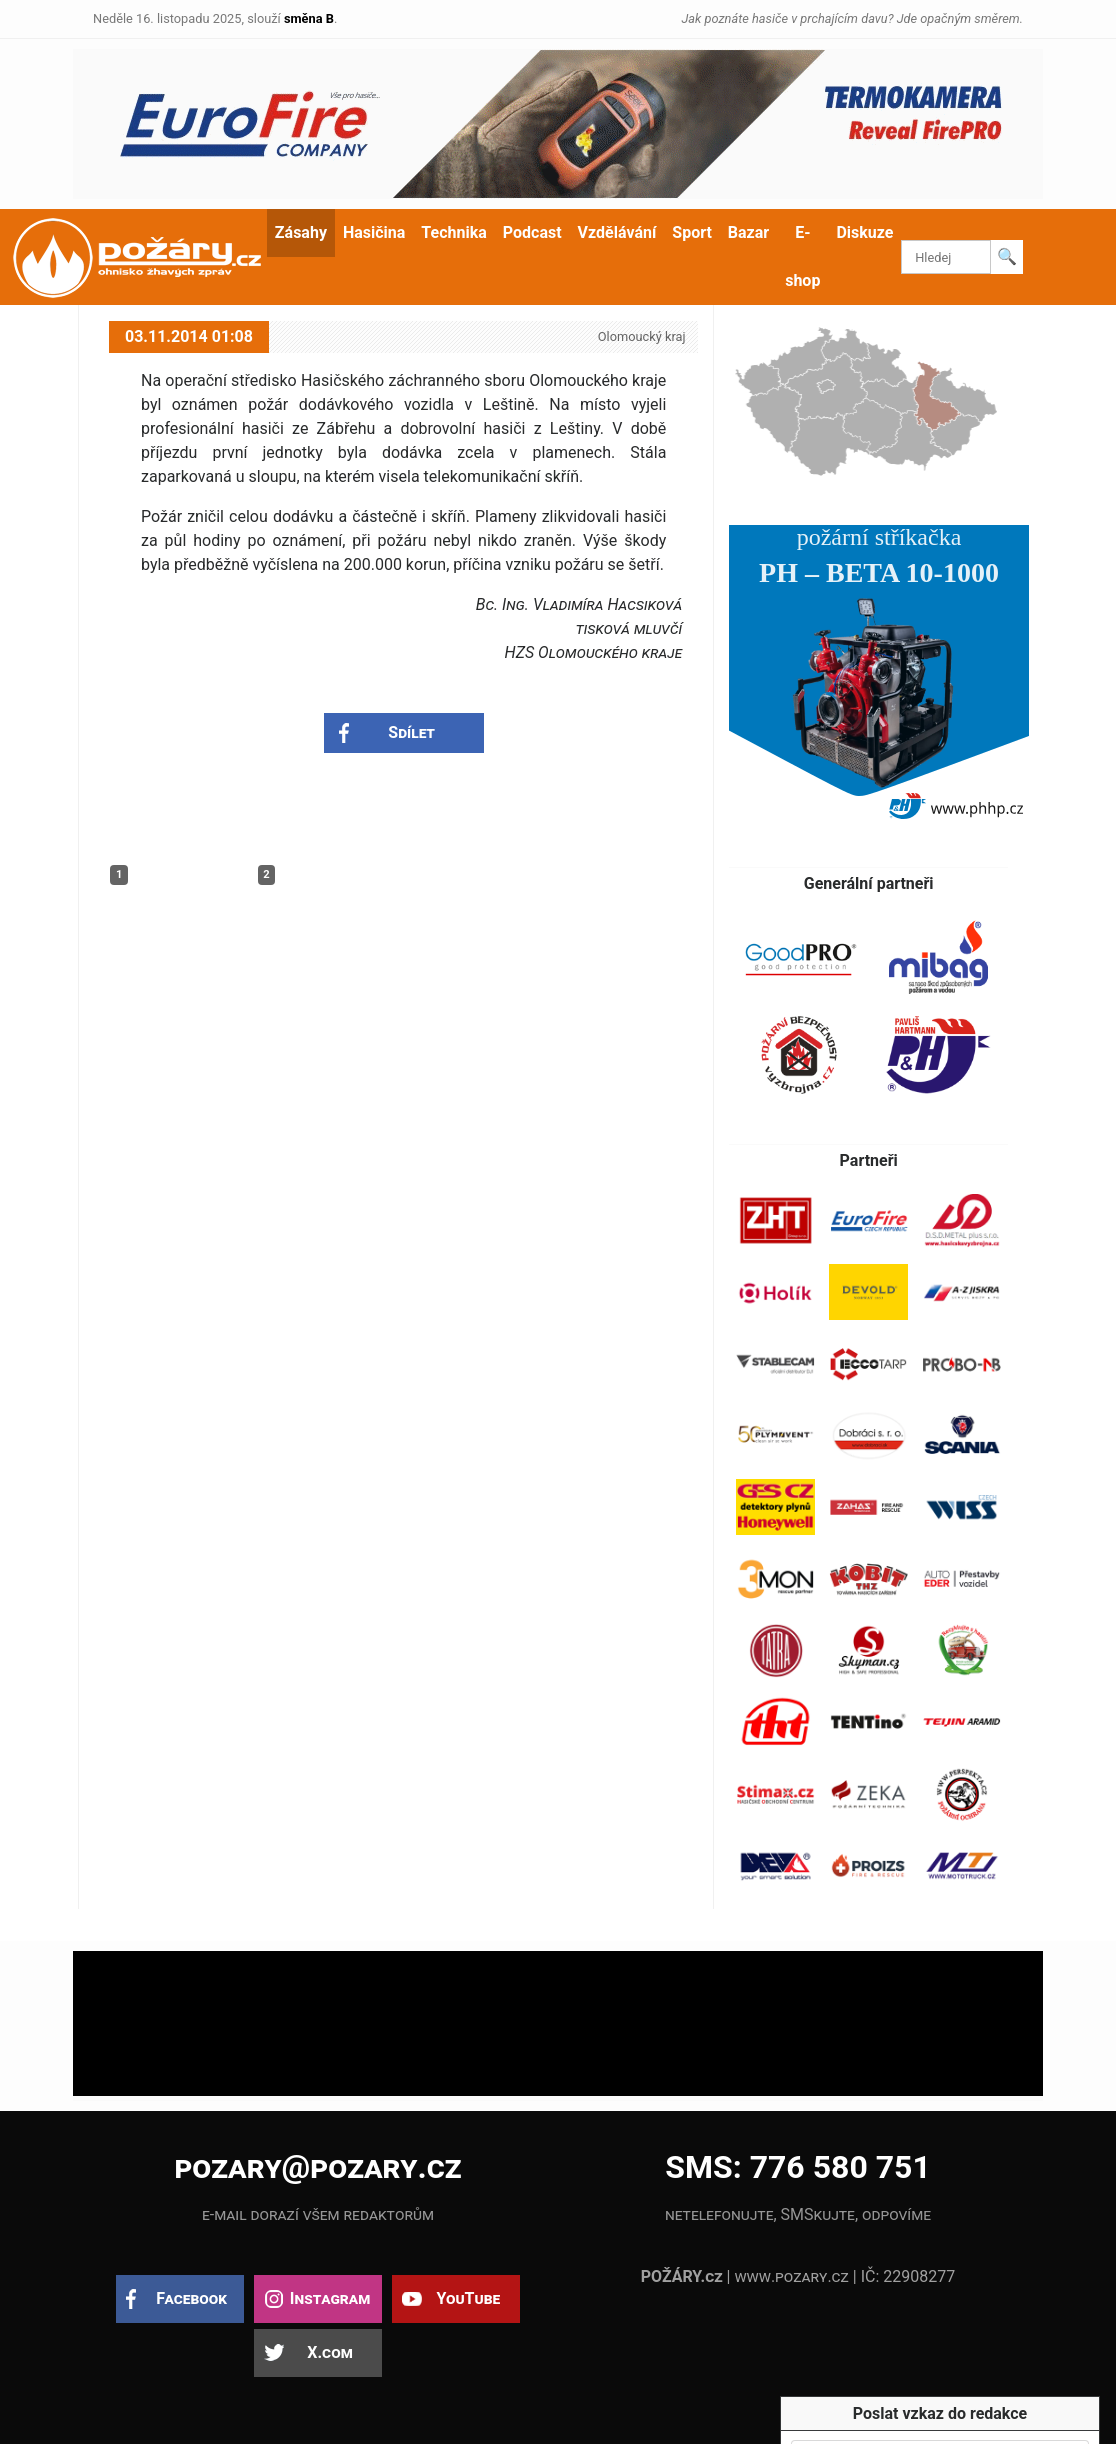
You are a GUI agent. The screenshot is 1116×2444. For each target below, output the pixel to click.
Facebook (191, 2298)
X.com (329, 2352)
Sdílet (411, 732)
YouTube (468, 2298)
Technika (453, 232)
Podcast (532, 232)
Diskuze (864, 232)
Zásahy (301, 232)
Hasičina (374, 232)
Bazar (748, 232)
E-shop (802, 256)
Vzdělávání (617, 232)
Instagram (330, 2298)
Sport (692, 232)
